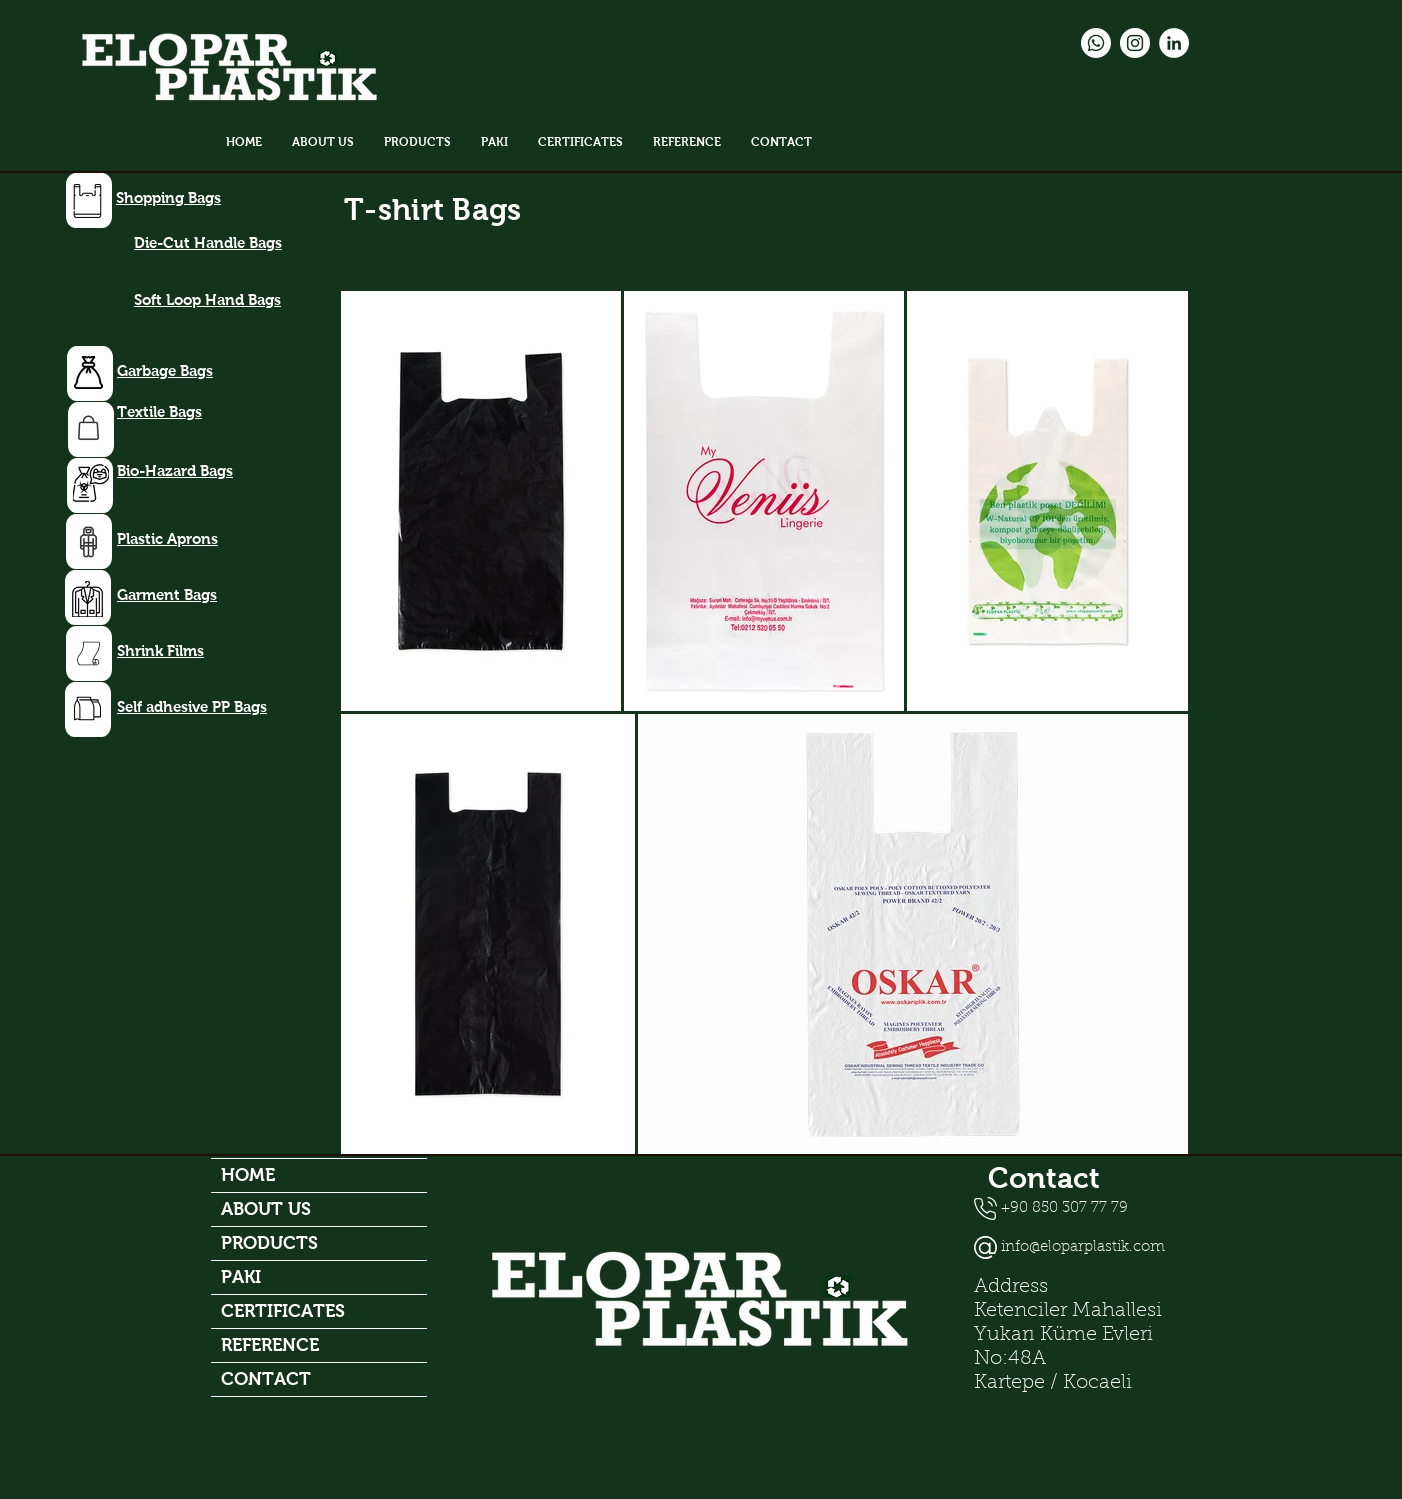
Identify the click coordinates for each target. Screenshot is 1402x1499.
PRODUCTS (269, 1243)
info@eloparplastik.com (1083, 1247)
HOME (248, 1175)
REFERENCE (270, 1345)
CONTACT (266, 1379)
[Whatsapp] (1096, 43)
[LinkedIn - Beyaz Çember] (1174, 43)
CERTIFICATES (283, 1311)
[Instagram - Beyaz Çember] (1135, 43)
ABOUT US (266, 1209)
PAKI (241, 1277)
